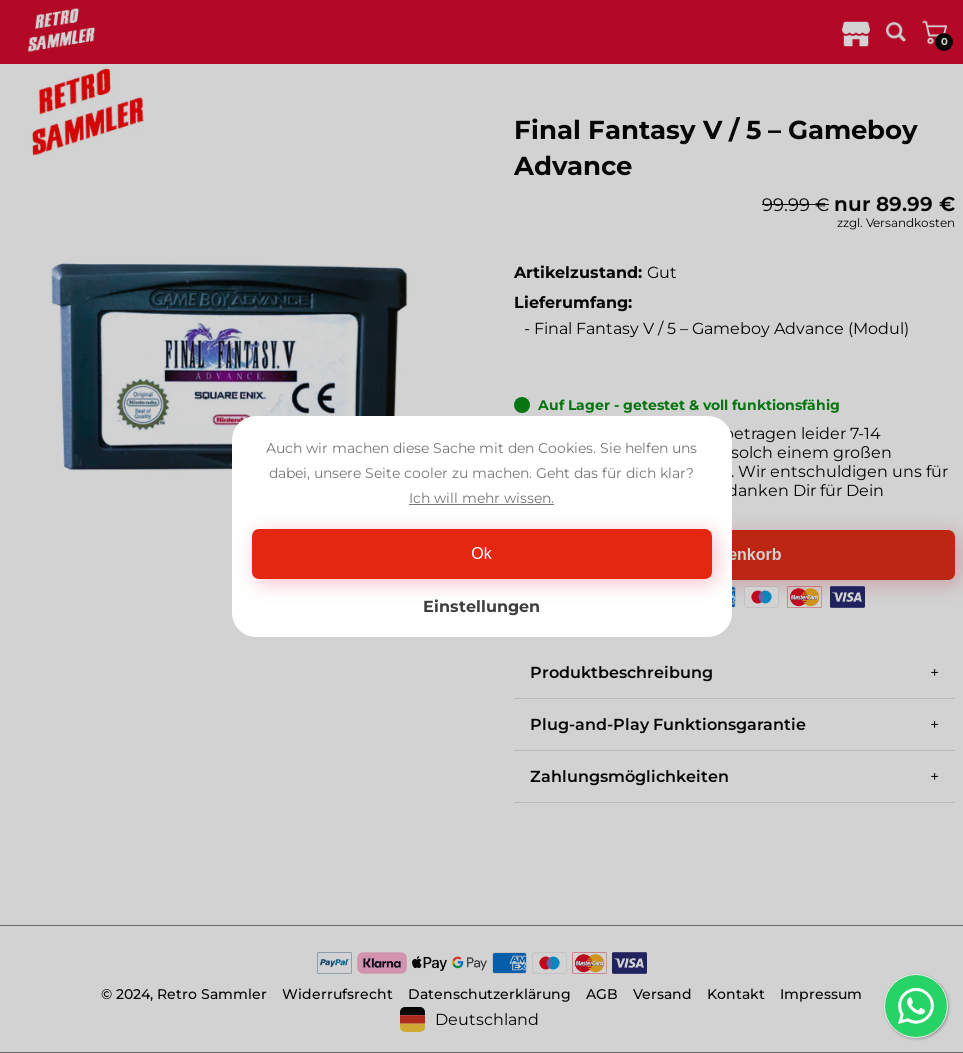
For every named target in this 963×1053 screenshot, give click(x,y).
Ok (481, 553)
